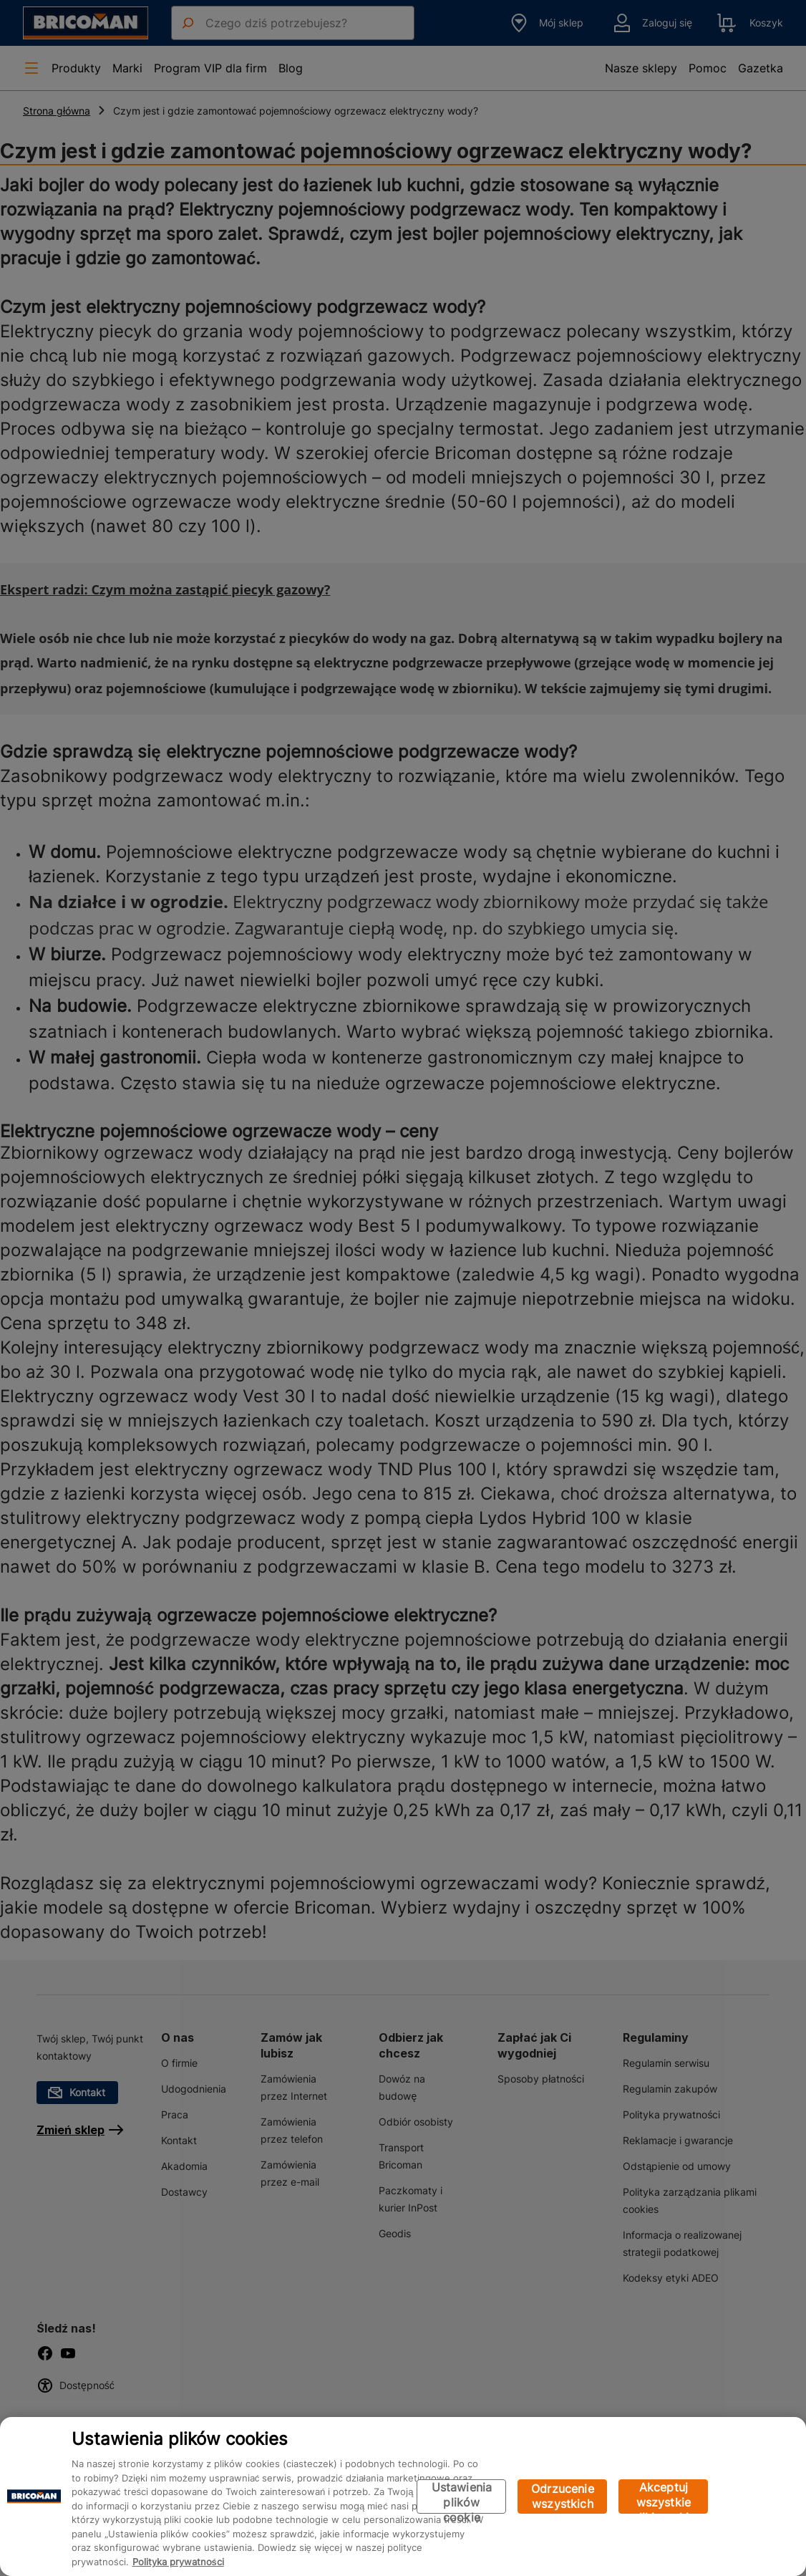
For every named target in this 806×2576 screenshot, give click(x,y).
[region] (403, 2496)
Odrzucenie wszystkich (562, 2496)
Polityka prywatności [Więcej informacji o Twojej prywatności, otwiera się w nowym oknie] (178, 2561)
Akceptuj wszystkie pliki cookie (663, 2497)
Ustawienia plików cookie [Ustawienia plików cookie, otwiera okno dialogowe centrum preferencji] (462, 2497)
